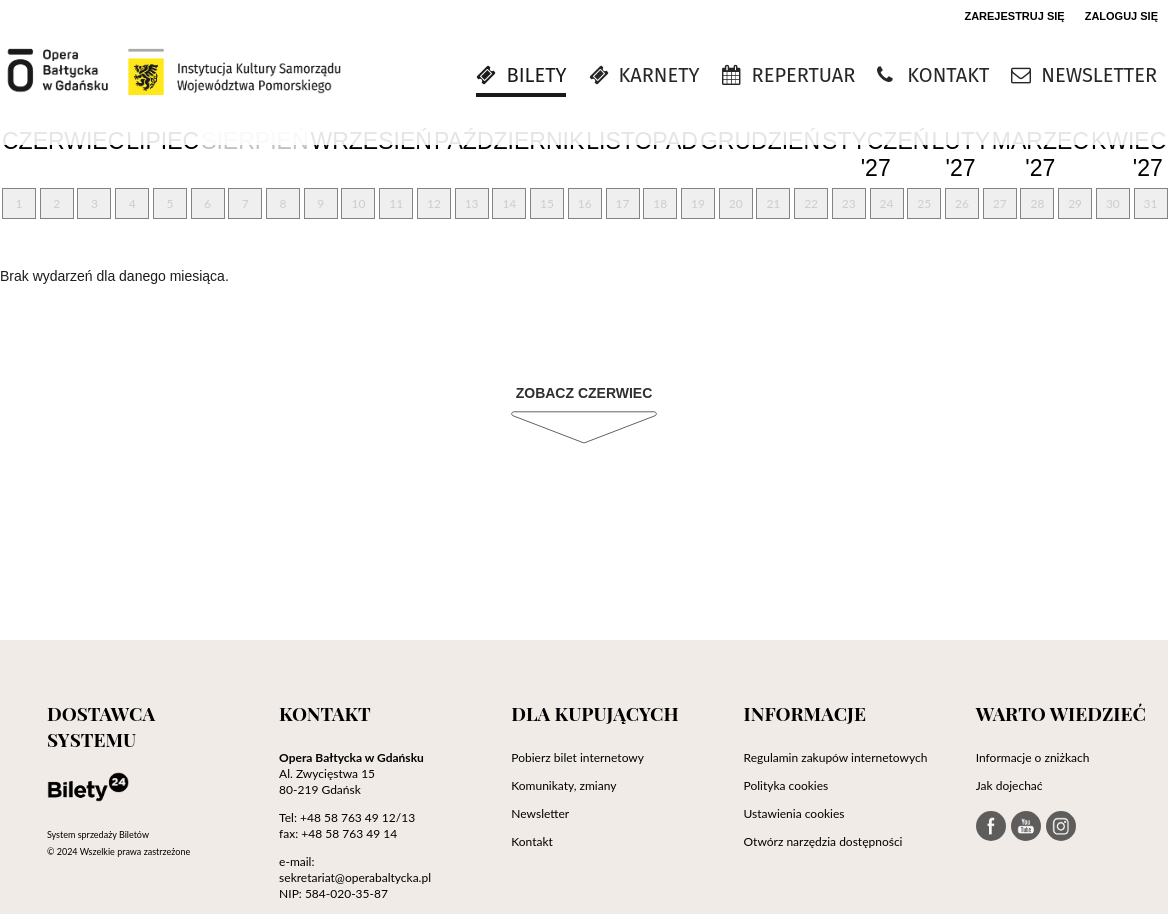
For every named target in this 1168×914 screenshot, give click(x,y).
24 (887, 203)
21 (773, 203)
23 (849, 203)
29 (1075, 203)
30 (1113, 203)
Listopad (642, 141)
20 (736, 203)
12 (434, 203)
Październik (509, 141)
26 (962, 203)
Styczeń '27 (875, 155)
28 (1037, 203)
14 (509, 203)
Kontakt (532, 841)
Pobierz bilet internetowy (577, 757)
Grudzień (760, 141)
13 (472, 203)
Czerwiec (63, 141)
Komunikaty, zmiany (563, 785)
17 (623, 203)
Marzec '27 (1040, 155)
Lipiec (162, 141)
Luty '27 (960, 155)
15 (547, 203)
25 (924, 203)
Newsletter (540, 813)
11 (396, 203)
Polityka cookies (786, 785)
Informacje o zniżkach (1033, 757)
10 (359, 203)
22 (811, 203)
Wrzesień (371, 141)
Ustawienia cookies (794, 813)
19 (698, 203)
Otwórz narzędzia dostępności (823, 841)
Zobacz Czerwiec (584, 393)
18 (660, 203)
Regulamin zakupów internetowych (836, 757)
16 (585, 203)
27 (1000, 203)
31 (1151, 203)
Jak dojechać (1009, 785)
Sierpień (254, 141)
